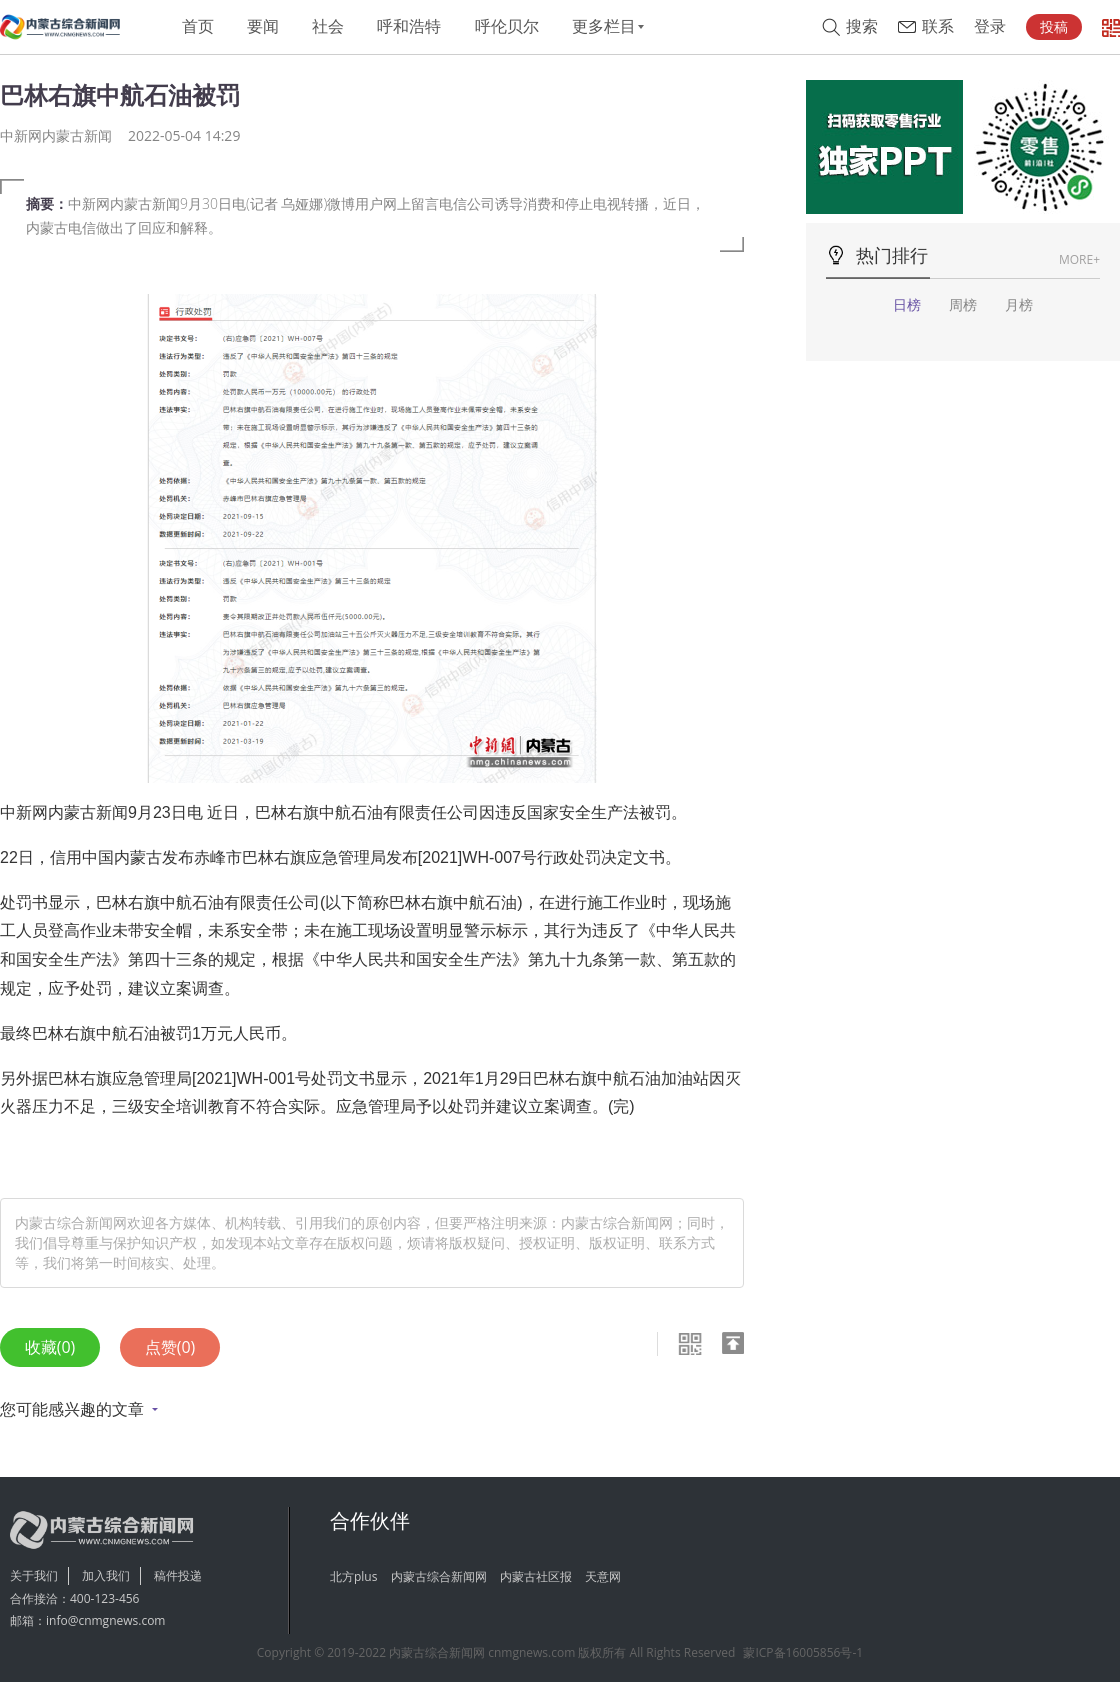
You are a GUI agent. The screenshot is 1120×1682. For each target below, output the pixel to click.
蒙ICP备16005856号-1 (803, 1652)
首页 (198, 26)
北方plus (353, 1576)
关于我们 (34, 1575)
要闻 (263, 26)
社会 (328, 26)
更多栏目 (604, 26)
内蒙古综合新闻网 (439, 1576)
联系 (938, 26)
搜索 (862, 26)
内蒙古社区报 (536, 1576)
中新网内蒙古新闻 (56, 135)
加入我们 (106, 1575)
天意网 (603, 1576)
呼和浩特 (409, 26)
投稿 (1054, 27)
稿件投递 (178, 1575)
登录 (990, 26)
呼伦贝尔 (507, 26)
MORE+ (1079, 259)
